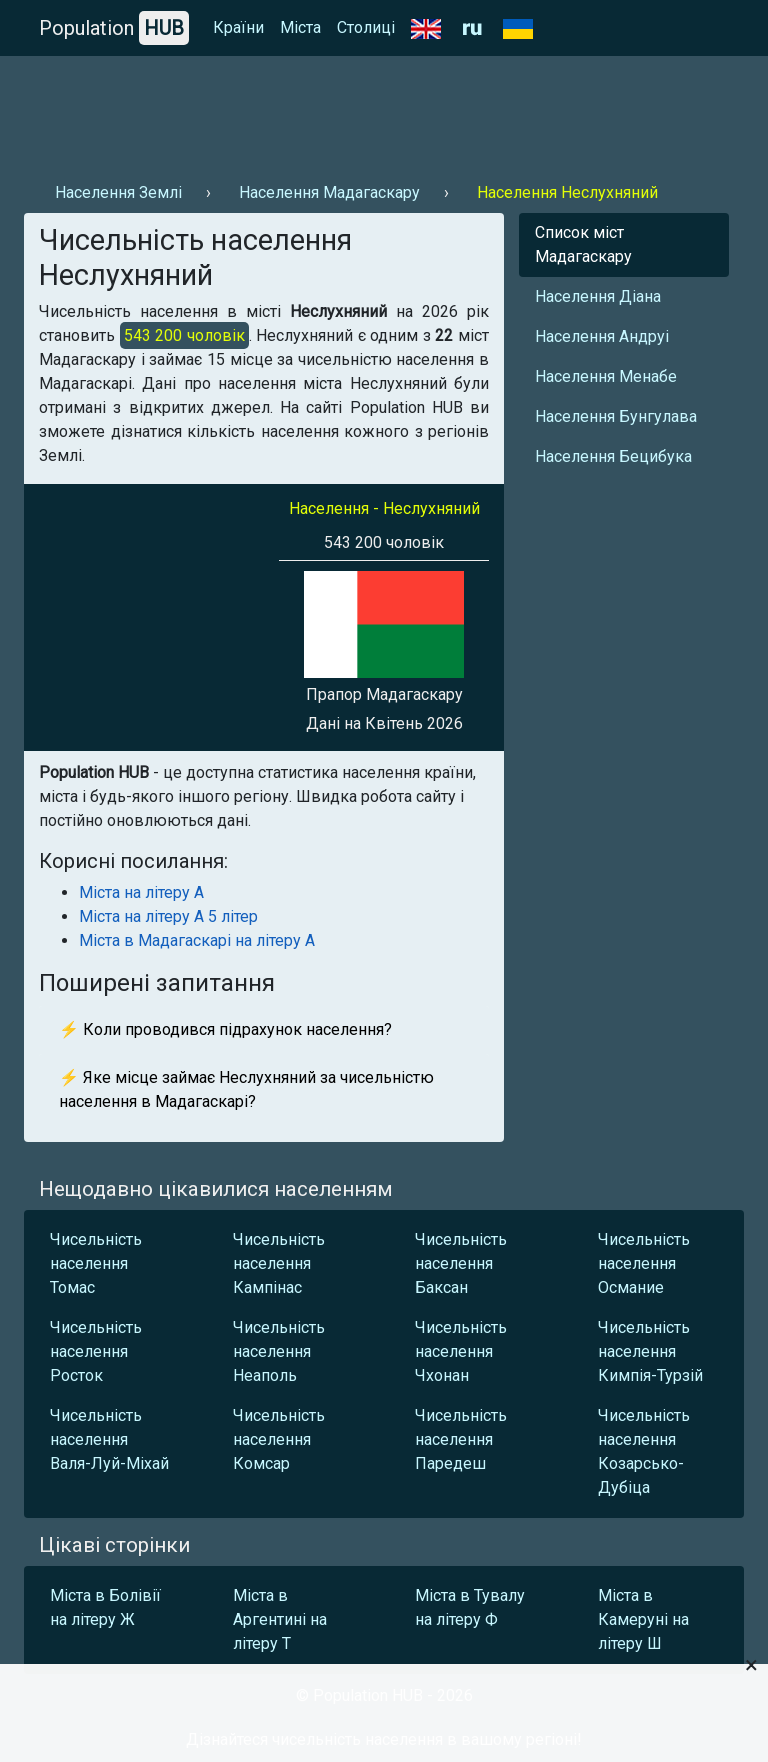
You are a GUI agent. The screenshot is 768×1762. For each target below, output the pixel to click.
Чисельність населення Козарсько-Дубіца (644, 1451)
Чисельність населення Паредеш (461, 1439)
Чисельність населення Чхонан (461, 1351)
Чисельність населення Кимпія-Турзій (650, 1351)
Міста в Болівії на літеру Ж (105, 1607)
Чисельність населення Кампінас (279, 1263)
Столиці (366, 27)
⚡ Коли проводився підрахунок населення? (225, 1029)
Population (114, 28)
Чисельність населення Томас (96, 1263)
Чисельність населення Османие (644, 1263)
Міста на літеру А (141, 892)
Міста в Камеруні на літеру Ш (643, 1619)
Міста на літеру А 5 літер (168, 916)
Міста (300, 27)
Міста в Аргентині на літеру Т (280, 1619)
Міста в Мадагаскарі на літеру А (197, 940)
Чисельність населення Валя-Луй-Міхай (109, 1439)
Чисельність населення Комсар (279, 1439)
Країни (238, 27)
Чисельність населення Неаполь (279, 1351)
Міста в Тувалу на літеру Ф (470, 1607)
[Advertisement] (384, 111)
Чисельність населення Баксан (461, 1263)
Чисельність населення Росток (96, 1351)
